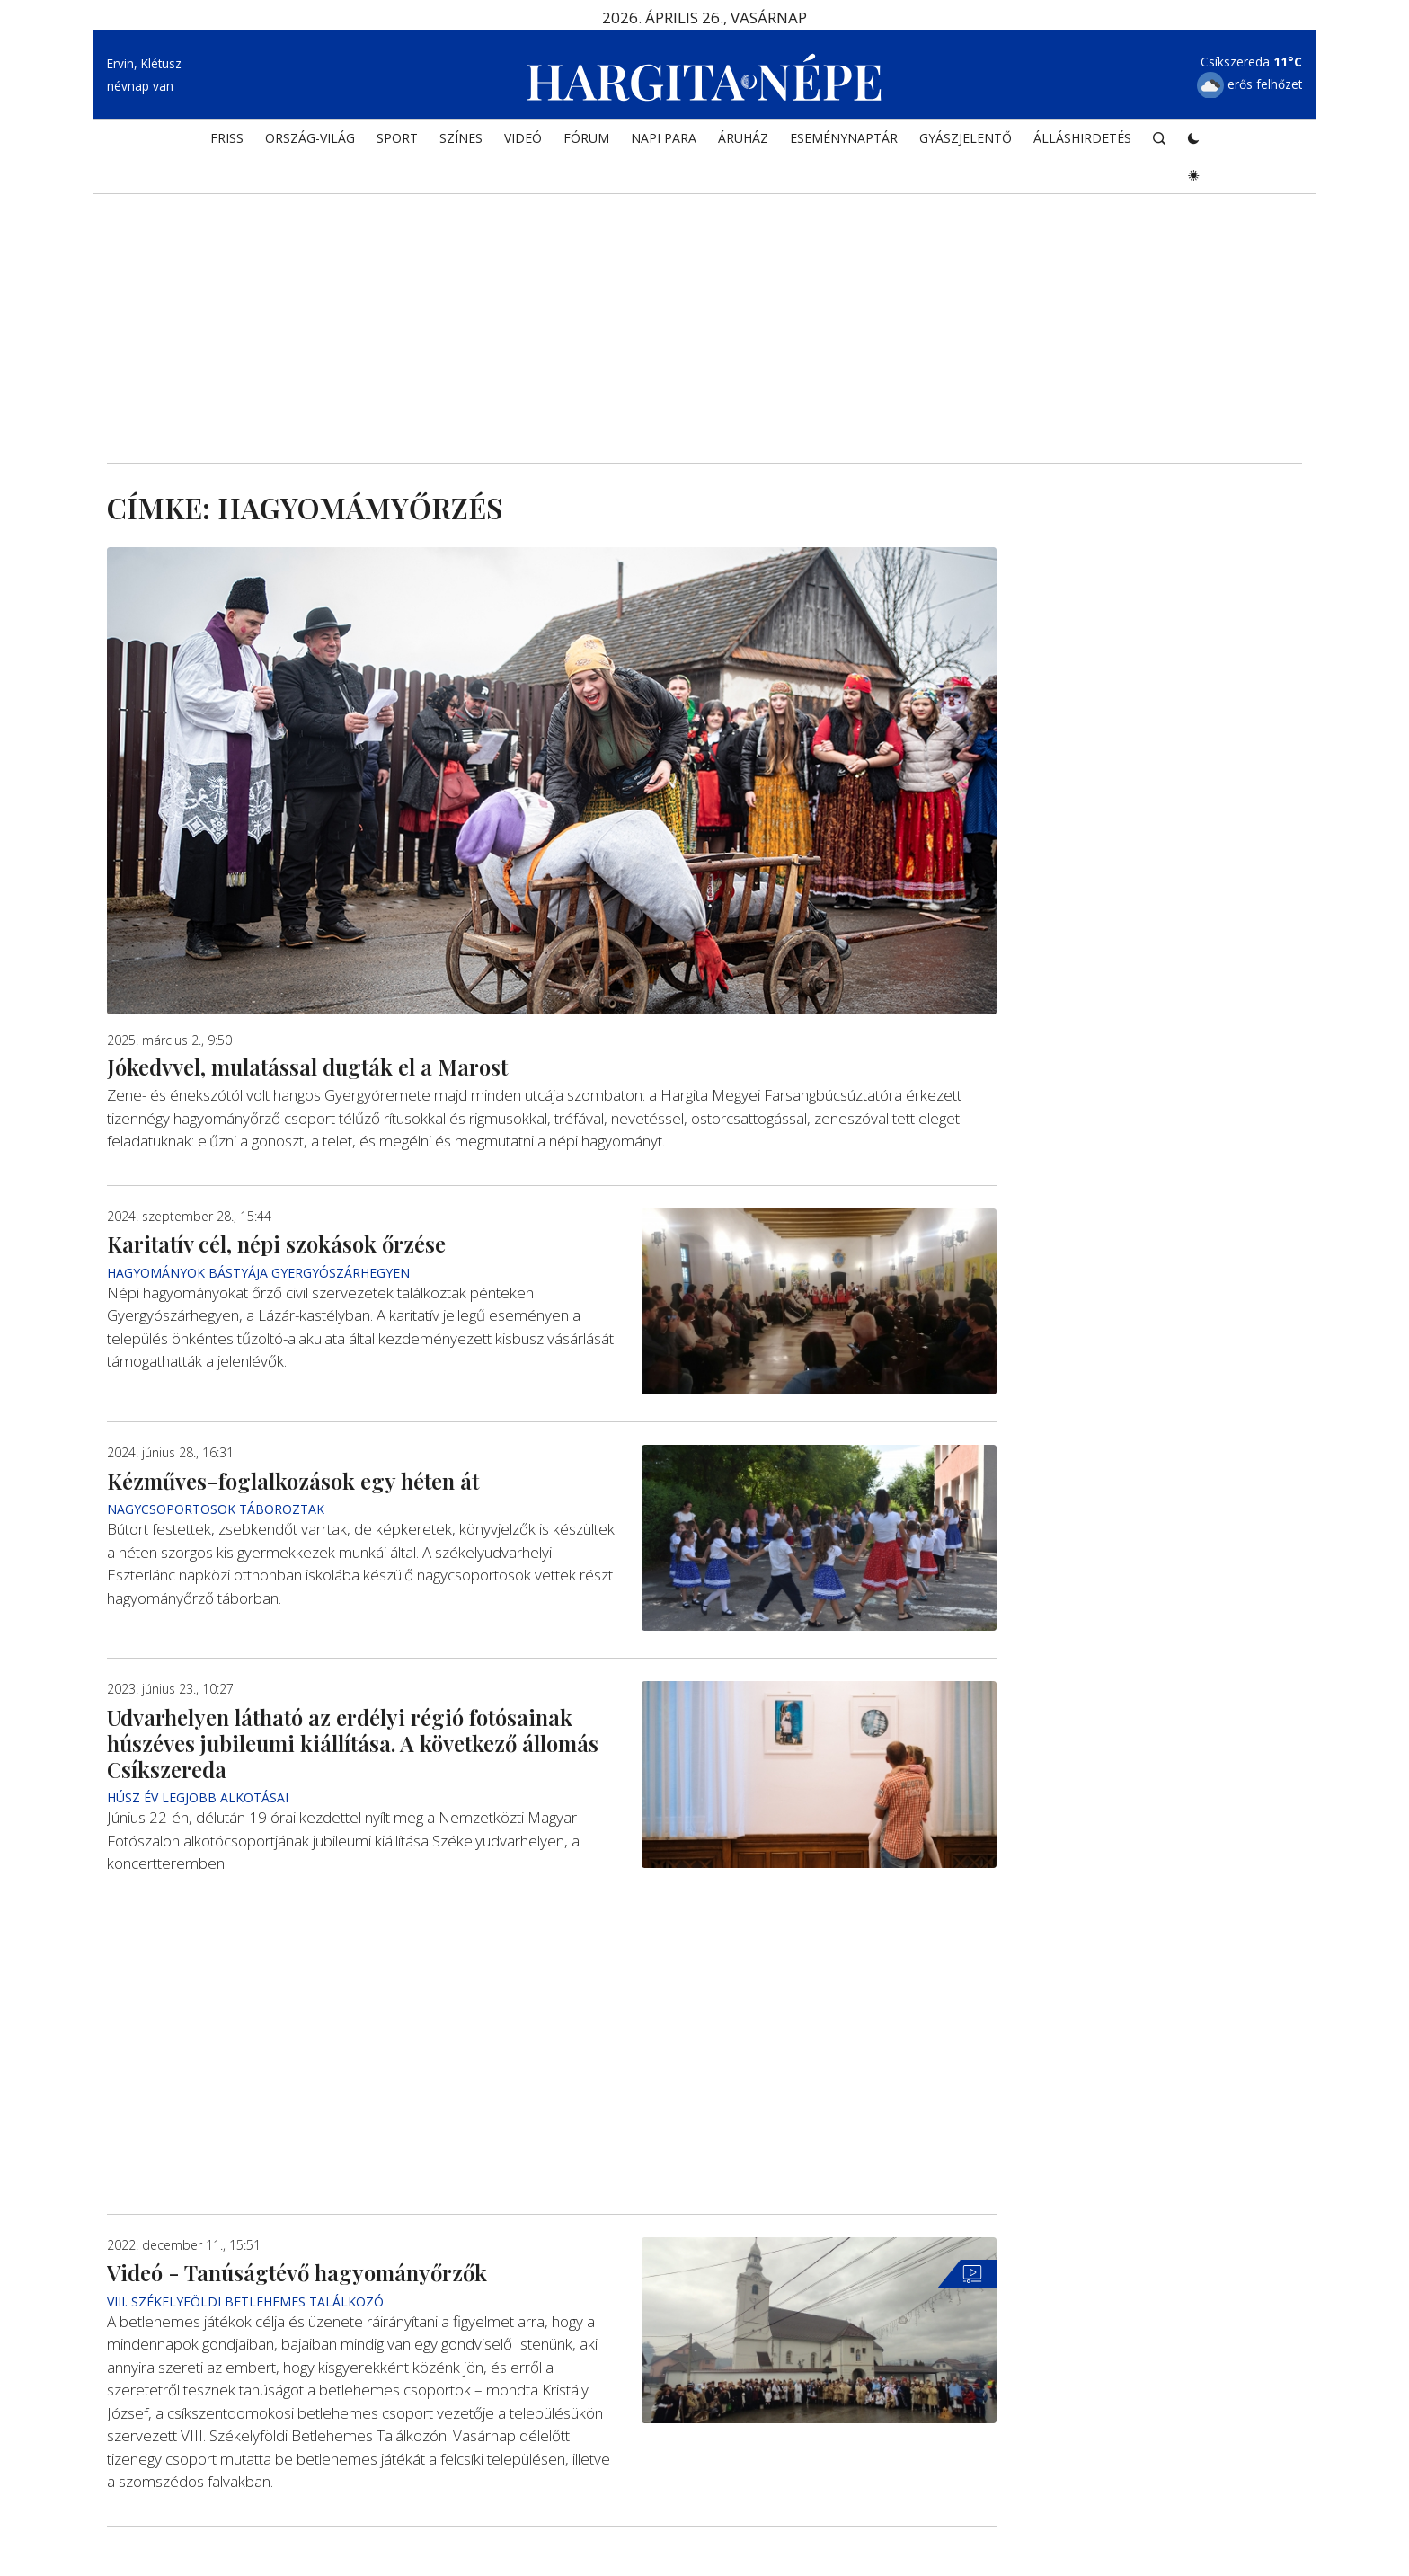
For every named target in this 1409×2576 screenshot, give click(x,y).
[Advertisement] (704, 311)
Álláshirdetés (1082, 140)
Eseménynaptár (844, 140)
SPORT (397, 140)
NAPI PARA (663, 140)
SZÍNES (461, 140)
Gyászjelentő (965, 140)
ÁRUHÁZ (743, 140)
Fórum (586, 140)
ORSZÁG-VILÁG (310, 140)
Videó (523, 140)
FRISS (227, 140)
